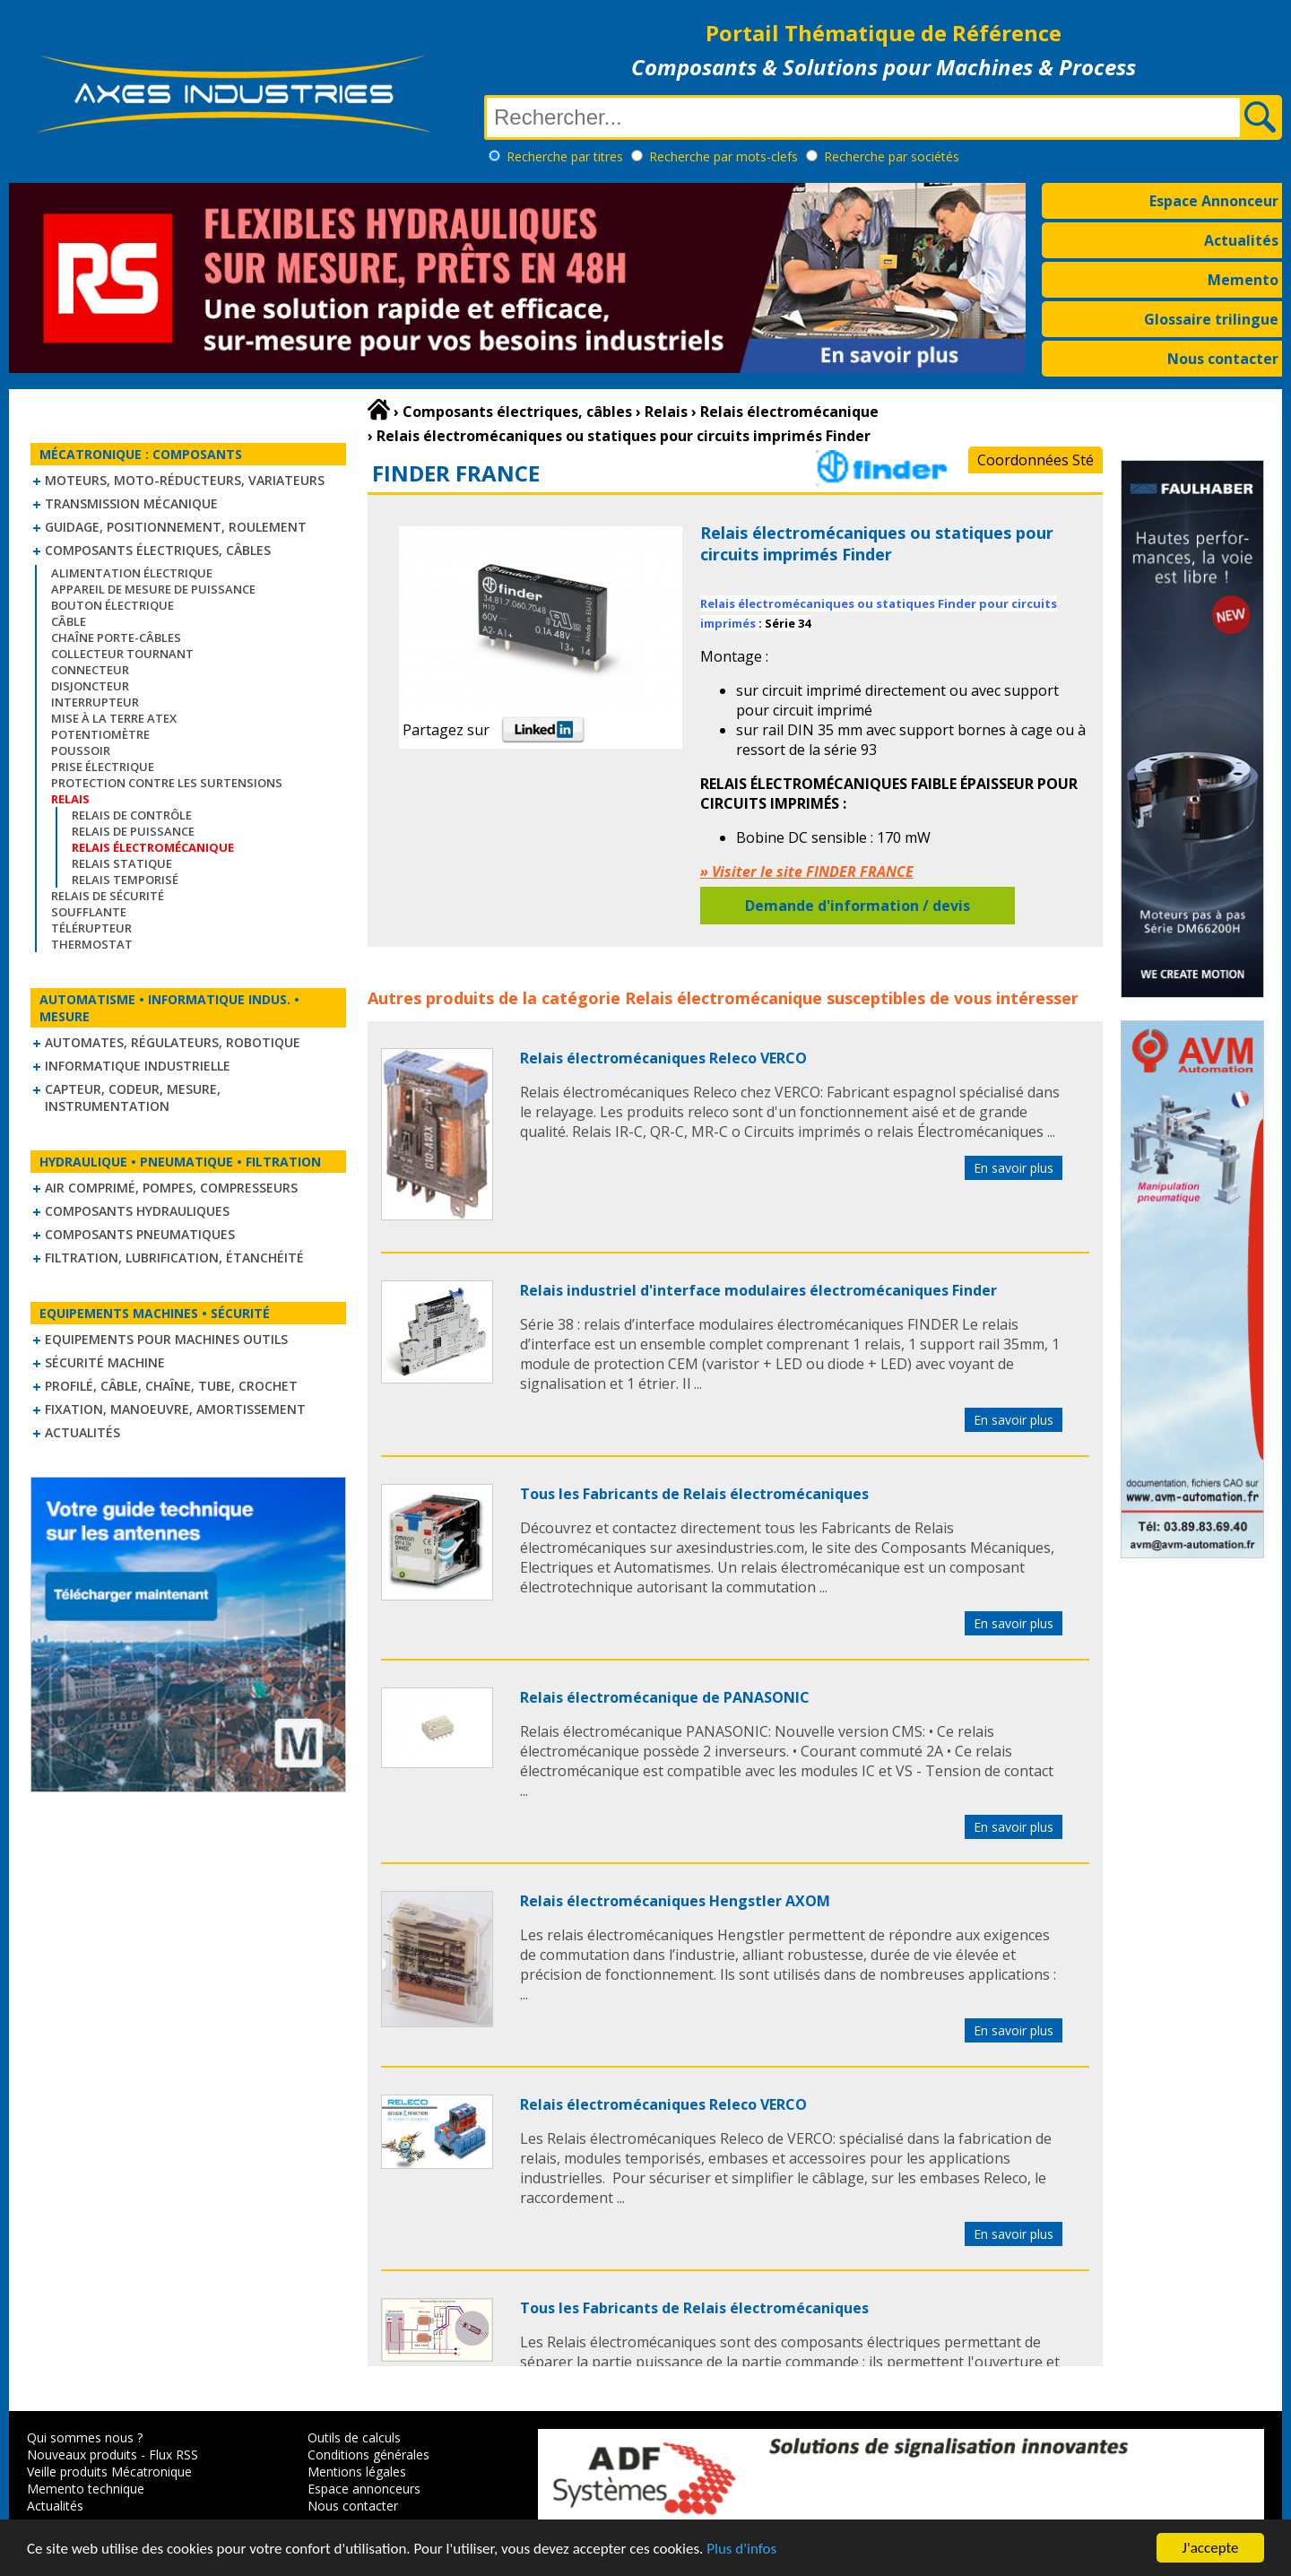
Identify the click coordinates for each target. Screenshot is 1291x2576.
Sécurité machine (105, 1362)
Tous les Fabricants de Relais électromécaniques (694, 1494)
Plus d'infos (741, 2548)
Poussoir (80, 750)
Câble (68, 621)
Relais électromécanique (723, 998)
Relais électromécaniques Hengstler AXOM (675, 1901)
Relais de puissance (133, 831)
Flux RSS (173, 2454)
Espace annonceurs (364, 2488)
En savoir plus (1013, 1167)
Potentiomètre (100, 734)
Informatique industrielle (137, 1065)
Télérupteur (91, 928)
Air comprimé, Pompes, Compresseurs (171, 1187)
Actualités (1241, 240)
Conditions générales (368, 2454)
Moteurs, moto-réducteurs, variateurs (185, 480)
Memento (1243, 280)
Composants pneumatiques (140, 1234)
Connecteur (90, 670)
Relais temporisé (125, 880)
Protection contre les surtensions (166, 783)
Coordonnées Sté (1035, 460)
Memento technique (85, 2488)
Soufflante (88, 912)
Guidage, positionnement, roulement (176, 526)
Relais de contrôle (132, 815)
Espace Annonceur (1213, 201)
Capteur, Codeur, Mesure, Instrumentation (133, 1097)
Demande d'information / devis (857, 905)
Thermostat (92, 944)
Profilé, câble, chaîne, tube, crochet (171, 1385)
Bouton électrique (112, 605)
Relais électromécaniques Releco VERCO (663, 1058)
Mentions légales (357, 2471)
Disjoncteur (90, 686)
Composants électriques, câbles (158, 550)
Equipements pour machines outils (166, 1339)
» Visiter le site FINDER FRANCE (807, 871)
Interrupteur (95, 702)
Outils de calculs (354, 2437)
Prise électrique (102, 767)
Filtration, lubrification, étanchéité (174, 1257)
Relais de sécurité (107, 896)
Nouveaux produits (82, 2454)
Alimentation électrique (131, 573)
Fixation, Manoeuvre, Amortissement (175, 1409)
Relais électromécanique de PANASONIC (665, 1697)
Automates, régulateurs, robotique (172, 1042)
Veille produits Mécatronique (109, 2471)
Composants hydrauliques (137, 1210)
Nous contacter (1222, 359)
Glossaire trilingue (1211, 319)
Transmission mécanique (131, 503)
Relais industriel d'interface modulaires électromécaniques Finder (758, 1290)
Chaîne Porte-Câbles (116, 637)
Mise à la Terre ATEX (114, 718)
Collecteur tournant (122, 654)
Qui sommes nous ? (85, 2437)
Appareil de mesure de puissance (153, 589)
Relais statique (122, 863)
